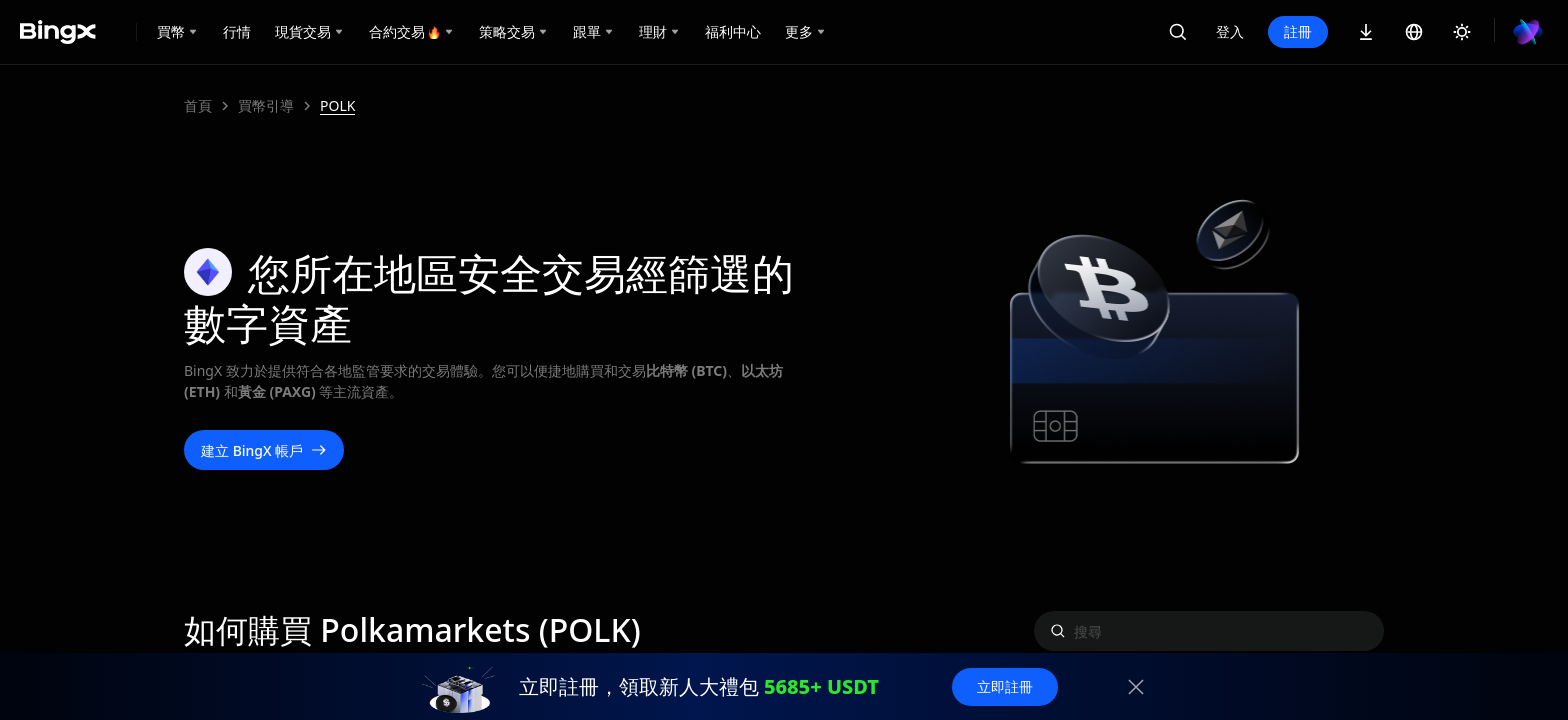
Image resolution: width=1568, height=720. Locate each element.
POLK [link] (337, 106)
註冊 (1298, 31)
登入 (1230, 31)
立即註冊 (1005, 686)
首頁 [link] (198, 106)
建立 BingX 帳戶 (264, 450)
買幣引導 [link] (266, 106)
